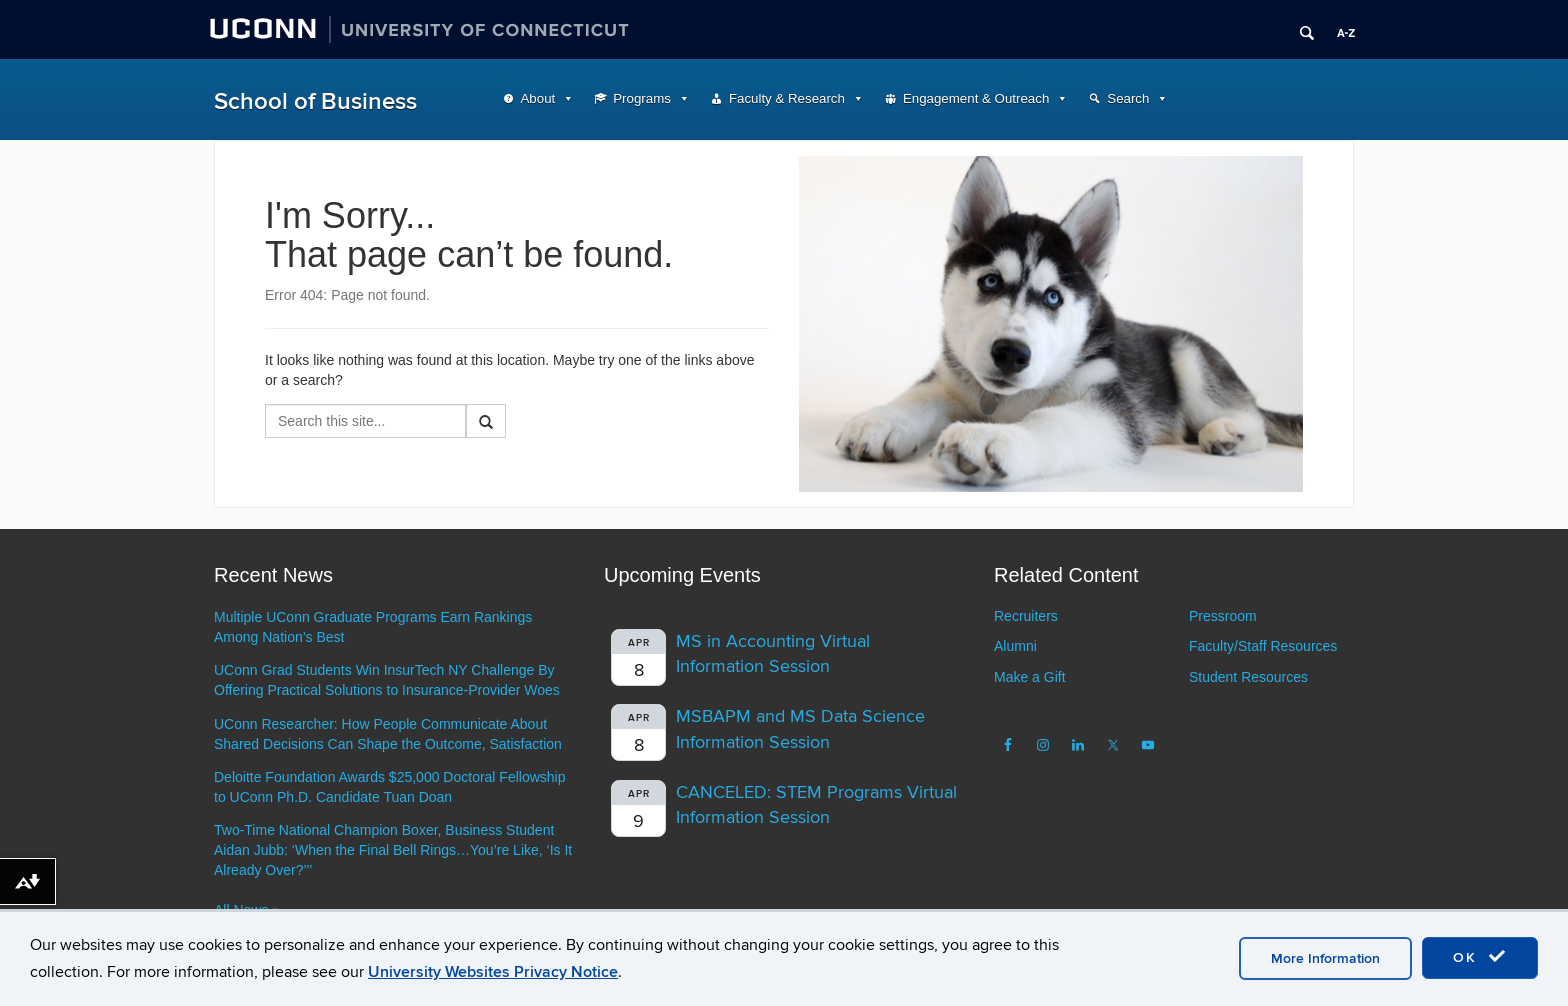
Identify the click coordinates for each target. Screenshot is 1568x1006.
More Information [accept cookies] (1325, 958)
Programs (642, 98)
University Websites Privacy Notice (493, 972)
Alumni (1015, 646)
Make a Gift (1030, 677)
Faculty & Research (787, 98)
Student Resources (1248, 677)
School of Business (315, 101)
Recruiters (1026, 616)
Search (1128, 98)
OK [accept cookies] (1480, 957)
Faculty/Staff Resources (1263, 646)
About (538, 98)
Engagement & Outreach (976, 98)
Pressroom (1223, 616)
